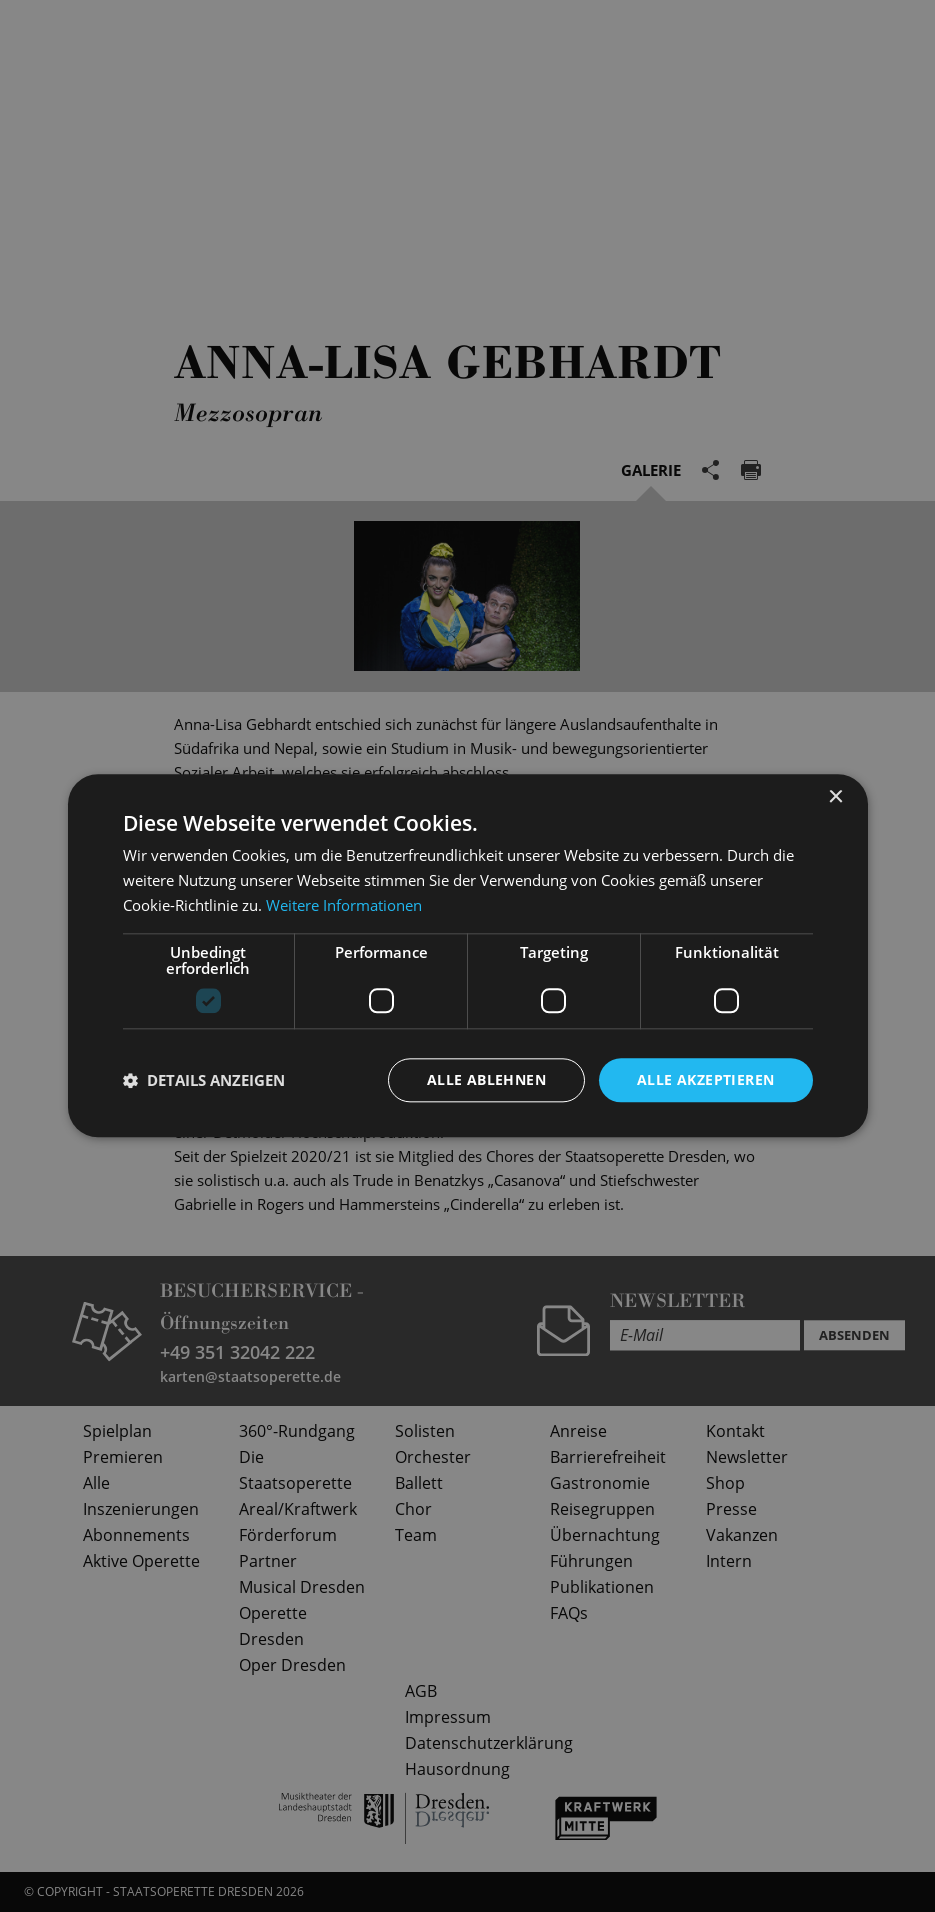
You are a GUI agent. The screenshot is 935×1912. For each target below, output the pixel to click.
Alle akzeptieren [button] (705, 1079)
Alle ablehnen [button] (486, 1079)
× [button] (835, 797)
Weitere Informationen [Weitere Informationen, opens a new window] (344, 905)
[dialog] (467, 956)
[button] (204, 1080)
